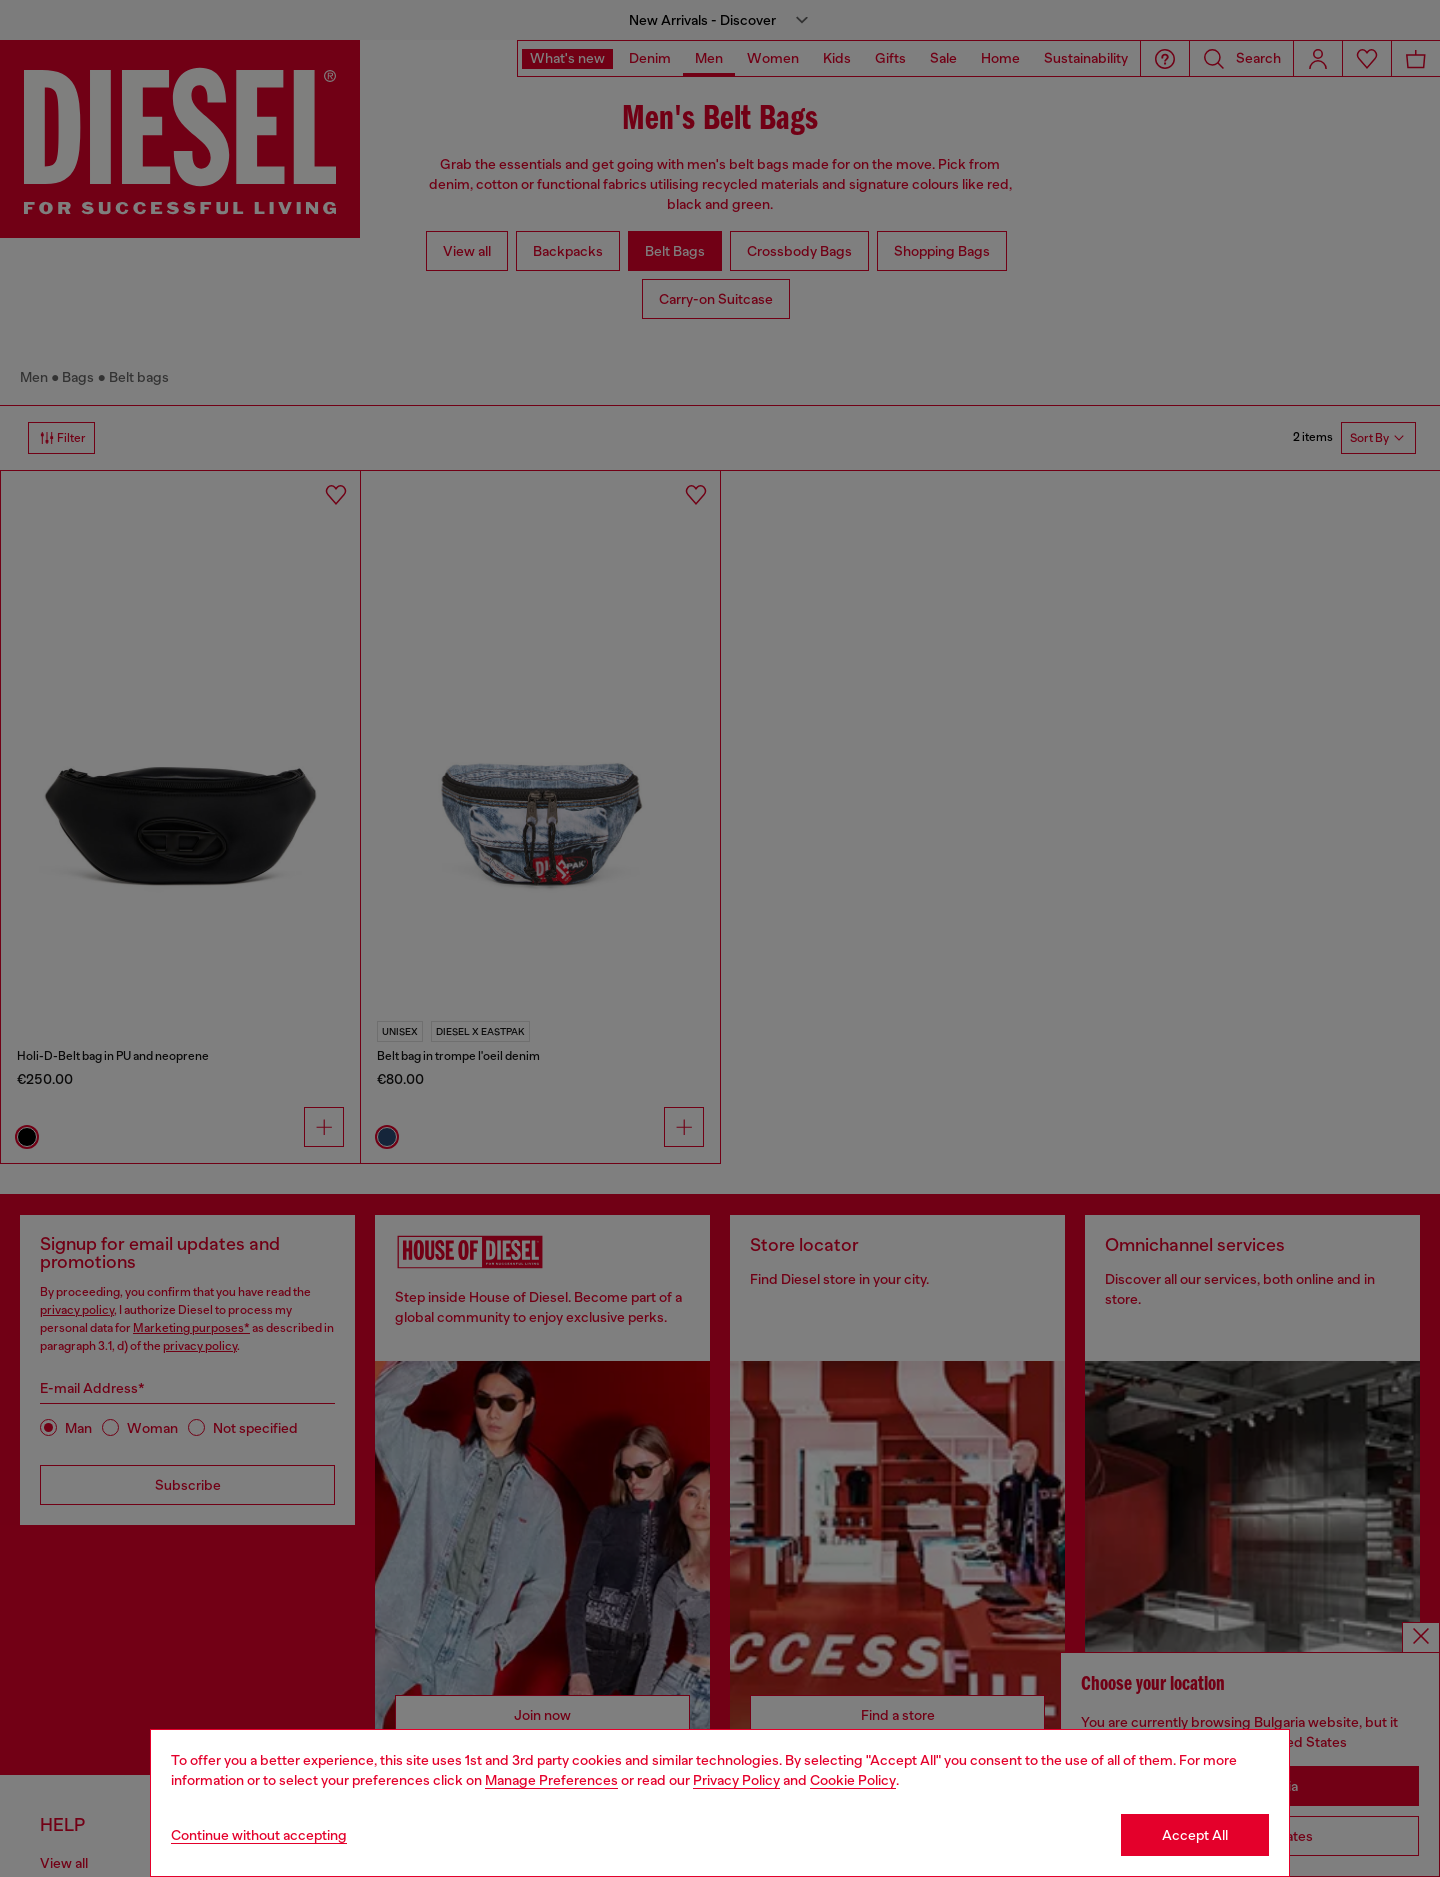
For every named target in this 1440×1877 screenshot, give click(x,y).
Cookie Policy (853, 1780)
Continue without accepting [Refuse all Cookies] (259, 1835)
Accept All (1195, 1835)
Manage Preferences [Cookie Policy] (551, 1780)
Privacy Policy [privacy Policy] (736, 1780)
